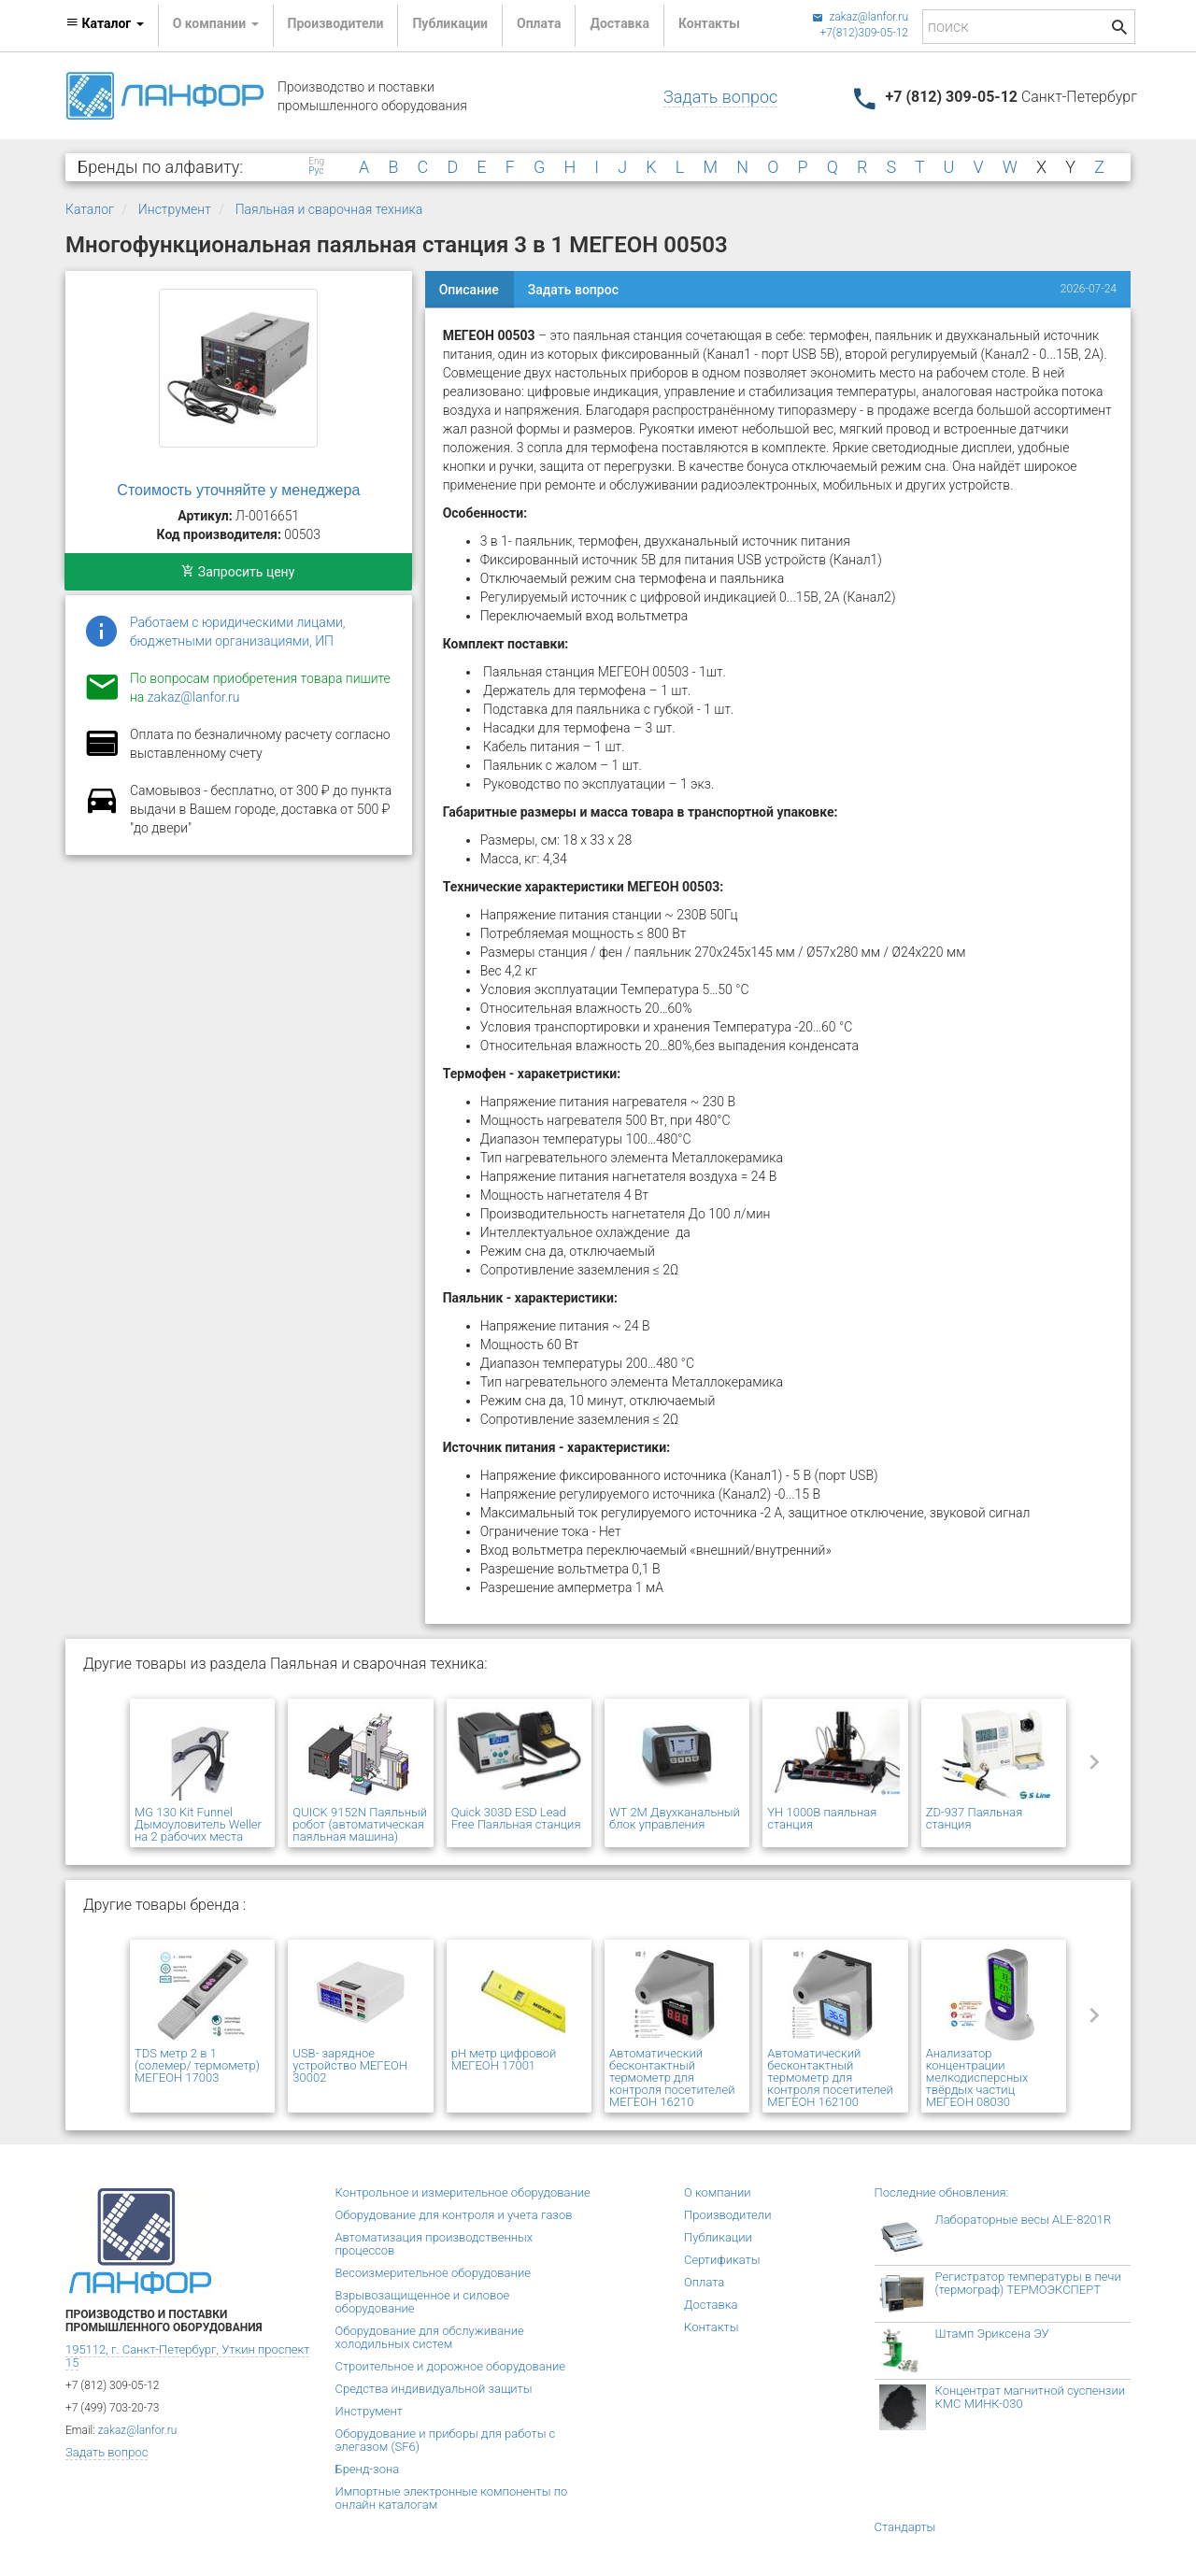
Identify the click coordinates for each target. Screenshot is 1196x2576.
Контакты (709, 23)
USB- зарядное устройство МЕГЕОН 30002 (349, 2065)
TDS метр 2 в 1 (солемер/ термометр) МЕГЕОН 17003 (197, 2065)
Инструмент (174, 209)
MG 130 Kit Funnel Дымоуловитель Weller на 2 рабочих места (198, 1824)
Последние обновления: (942, 2192)
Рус (315, 171)
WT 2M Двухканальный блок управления (674, 1818)
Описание (469, 289)
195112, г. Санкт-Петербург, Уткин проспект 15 (187, 2356)
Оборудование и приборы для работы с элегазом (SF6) (445, 2440)
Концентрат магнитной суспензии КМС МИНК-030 (1030, 2397)
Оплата (539, 23)
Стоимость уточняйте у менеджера (238, 490)
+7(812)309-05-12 (863, 32)
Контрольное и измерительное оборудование (463, 2192)
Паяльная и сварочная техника (329, 209)
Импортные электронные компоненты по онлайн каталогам (451, 2498)
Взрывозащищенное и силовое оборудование (422, 2301)
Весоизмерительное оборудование (433, 2273)
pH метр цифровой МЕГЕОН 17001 (504, 2059)
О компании (717, 2192)
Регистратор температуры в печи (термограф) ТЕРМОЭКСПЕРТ (1028, 2283)
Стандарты (905, 2527)
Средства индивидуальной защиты (434, 2389)
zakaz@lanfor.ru (860, 16)
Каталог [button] (104, 23)
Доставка (619, 23)
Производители (336, 23)
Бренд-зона (367, 2469)
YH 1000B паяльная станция (821, 1818)
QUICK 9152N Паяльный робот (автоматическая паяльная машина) (359, 1824)
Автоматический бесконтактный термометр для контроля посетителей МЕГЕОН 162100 (829, 2077)
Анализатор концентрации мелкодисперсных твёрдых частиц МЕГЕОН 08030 (977, 2077)
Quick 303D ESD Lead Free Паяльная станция (516, 1818)
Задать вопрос (720, 97)
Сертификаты (722, 2260)
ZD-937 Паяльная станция (974, 1818)
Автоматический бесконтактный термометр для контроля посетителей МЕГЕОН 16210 (671, 2077)
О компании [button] (216, 23)
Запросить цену (237, 571)
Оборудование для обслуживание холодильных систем (429, 2337)
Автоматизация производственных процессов (434, 2243)
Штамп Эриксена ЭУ (992, 2334)
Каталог (89, 209)
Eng (316, 161)
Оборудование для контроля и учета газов (454, 2215)
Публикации (450, 23)
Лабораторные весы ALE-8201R (1023, 2220)
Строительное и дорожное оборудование (450, 2366)
